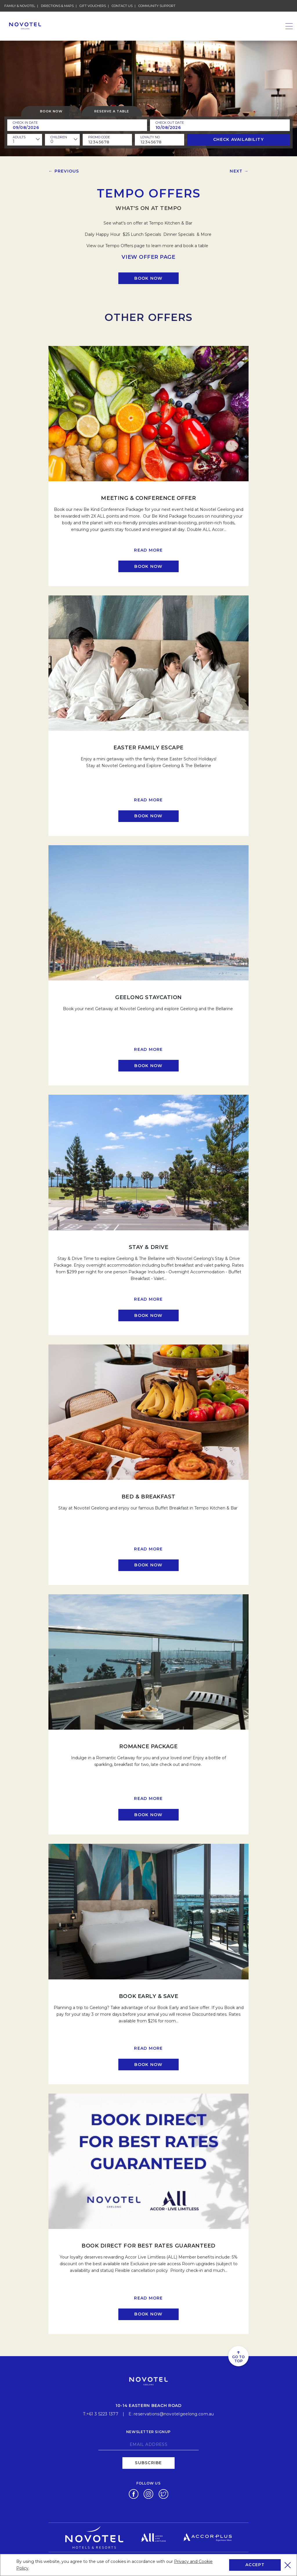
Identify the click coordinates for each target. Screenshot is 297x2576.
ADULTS (19, 137)
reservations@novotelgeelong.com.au (174, 2414)
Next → (239, 171)
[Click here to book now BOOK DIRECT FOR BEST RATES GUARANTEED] (148, 2314)
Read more (148, 550)
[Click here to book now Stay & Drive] (148, 1315)
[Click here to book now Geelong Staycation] (148, 1065)
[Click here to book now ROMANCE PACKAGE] (148, 1815)
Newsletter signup (148, 2432)
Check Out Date (169, 123)
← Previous (63, 171)
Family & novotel (19, 6)
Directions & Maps (57, 6)
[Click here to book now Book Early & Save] (148, 2064)
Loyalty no (150, 137)
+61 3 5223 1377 (102, 2414)
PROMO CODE (99, 137)
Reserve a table (111, 111)
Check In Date (25, 123)
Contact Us (122, 6)
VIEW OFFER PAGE (148, 257)
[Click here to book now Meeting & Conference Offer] (148, 566)
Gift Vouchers (92, 6)
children (58, 137)
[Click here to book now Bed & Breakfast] (148, 1565)
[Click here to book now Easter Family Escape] (148, 816)
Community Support (156, 6)
